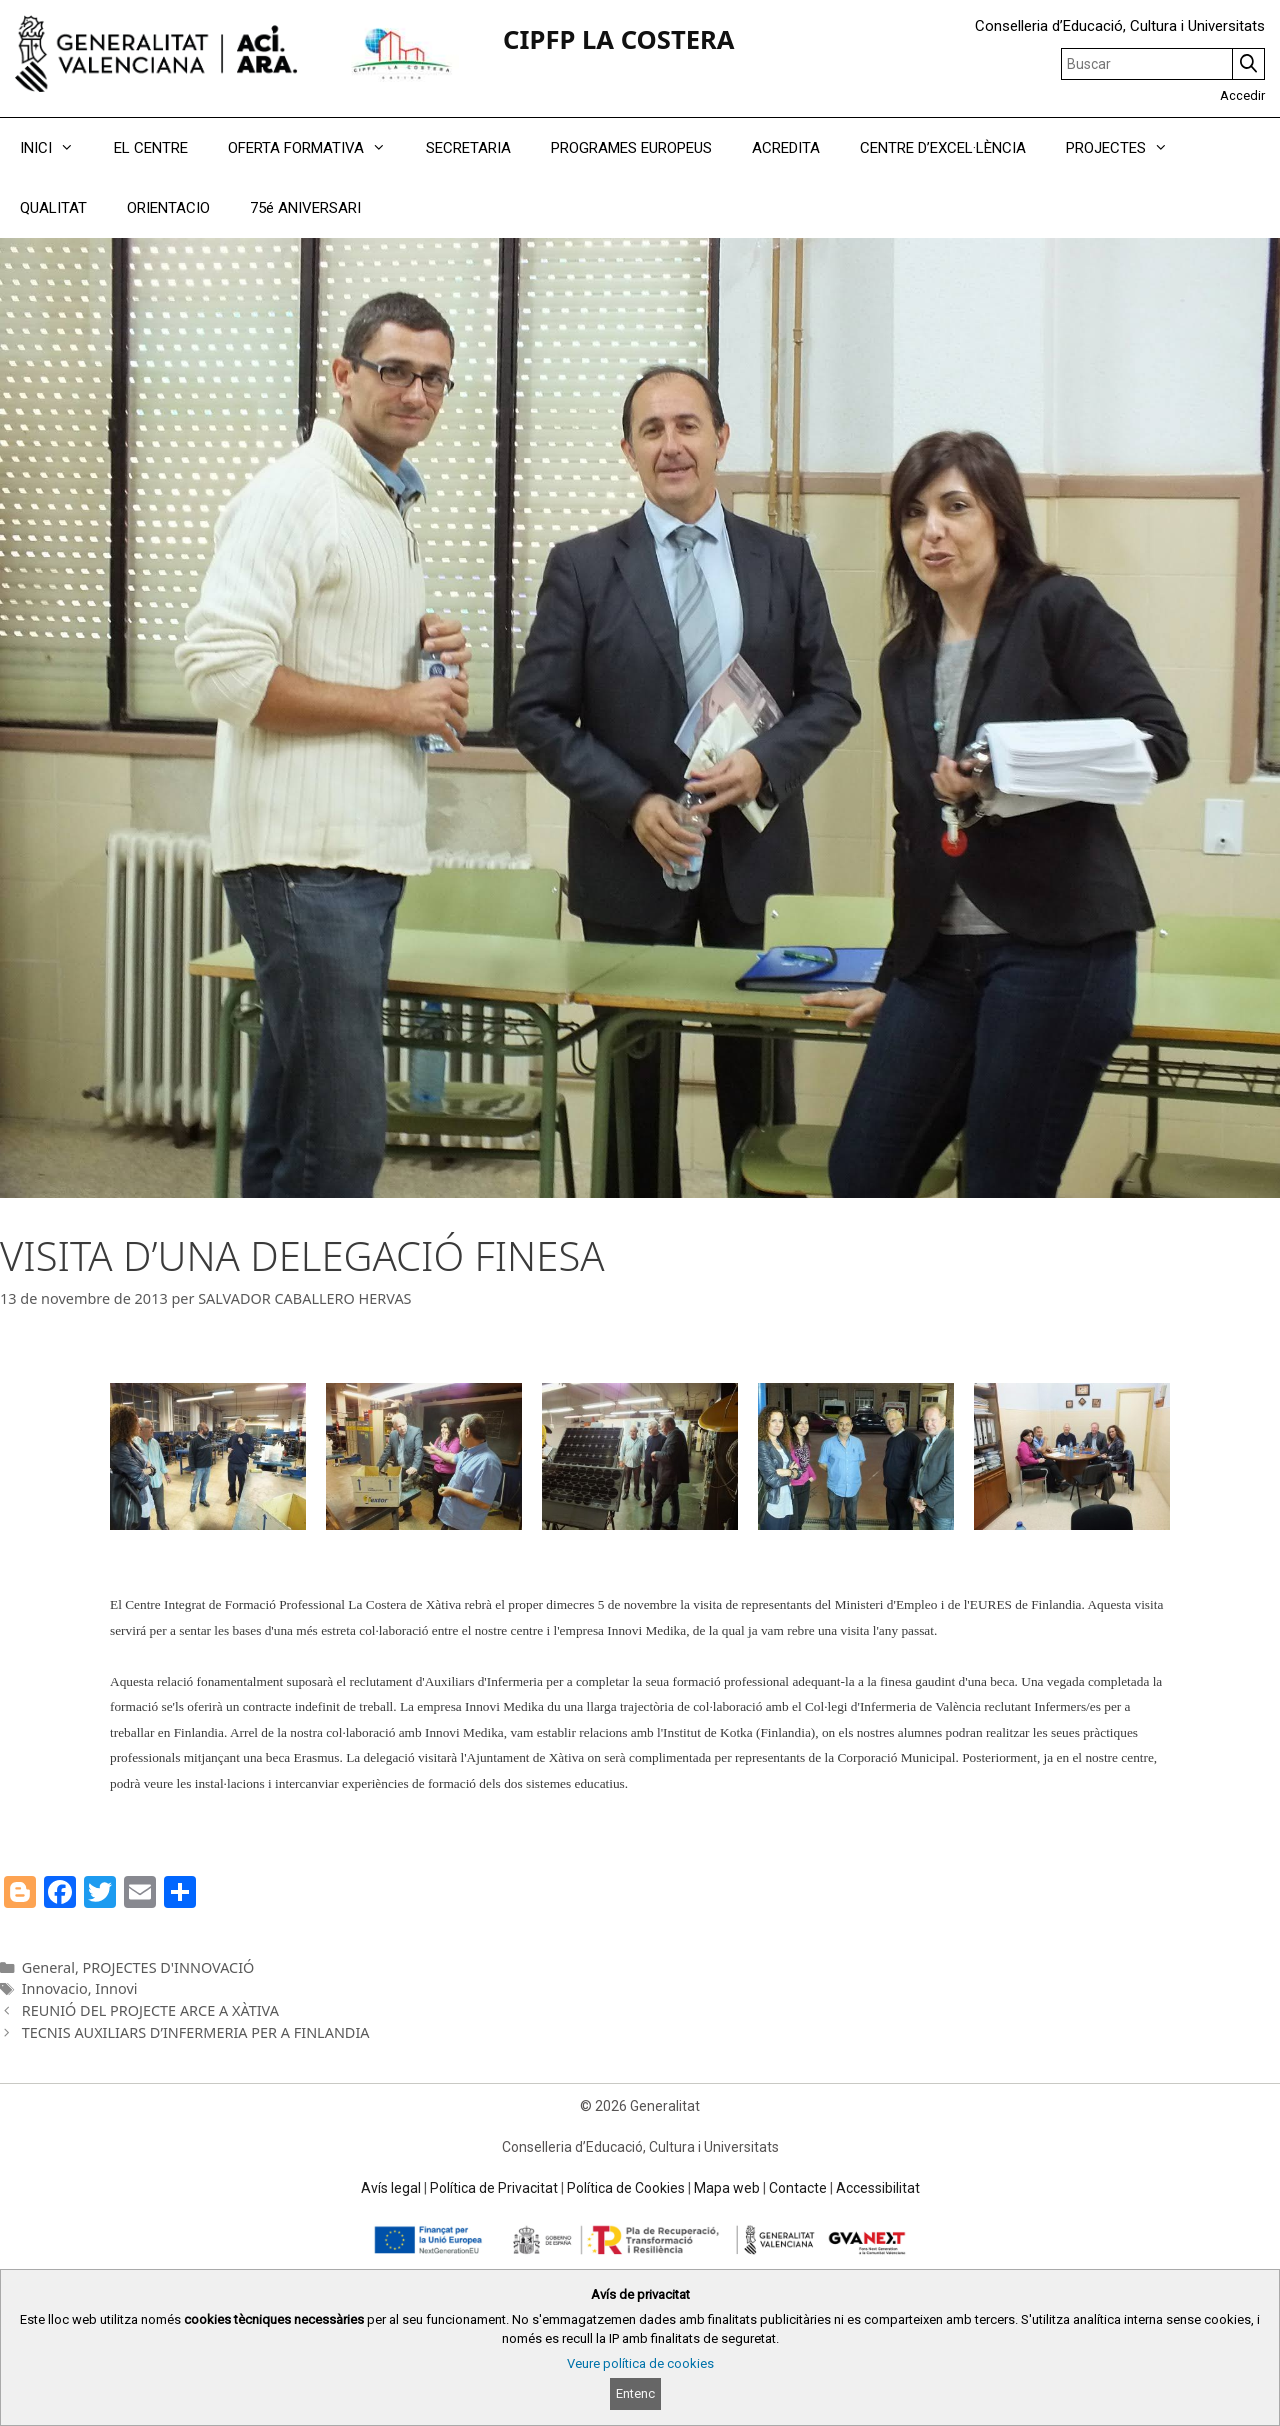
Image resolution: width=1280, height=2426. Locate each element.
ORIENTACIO (168, 208)
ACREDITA (786, 148)
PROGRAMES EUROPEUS (631, 148)
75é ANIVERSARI (305, 208)
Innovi (116, 1988)
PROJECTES (1127, 148)
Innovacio (55, 1988)
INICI (57, 148)
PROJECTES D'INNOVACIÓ (169, 1967)
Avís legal (391, 2188)
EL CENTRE (151, 148)
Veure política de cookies (640, 2363)
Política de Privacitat (494, 2188)
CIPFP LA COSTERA (618, 39)
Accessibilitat (878, 2188)
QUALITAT (53, 208)
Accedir (1242, 95)
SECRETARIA (468, 148)
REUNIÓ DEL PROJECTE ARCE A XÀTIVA (150, 2010)
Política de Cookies (626, 2188)
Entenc (635, 2393)
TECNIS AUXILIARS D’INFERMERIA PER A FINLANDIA (196, 2032)
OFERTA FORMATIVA (317, 148)
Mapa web (727, 2188)
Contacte (798, 2188)
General (48, 1967)
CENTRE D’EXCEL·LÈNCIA (943, 148)
